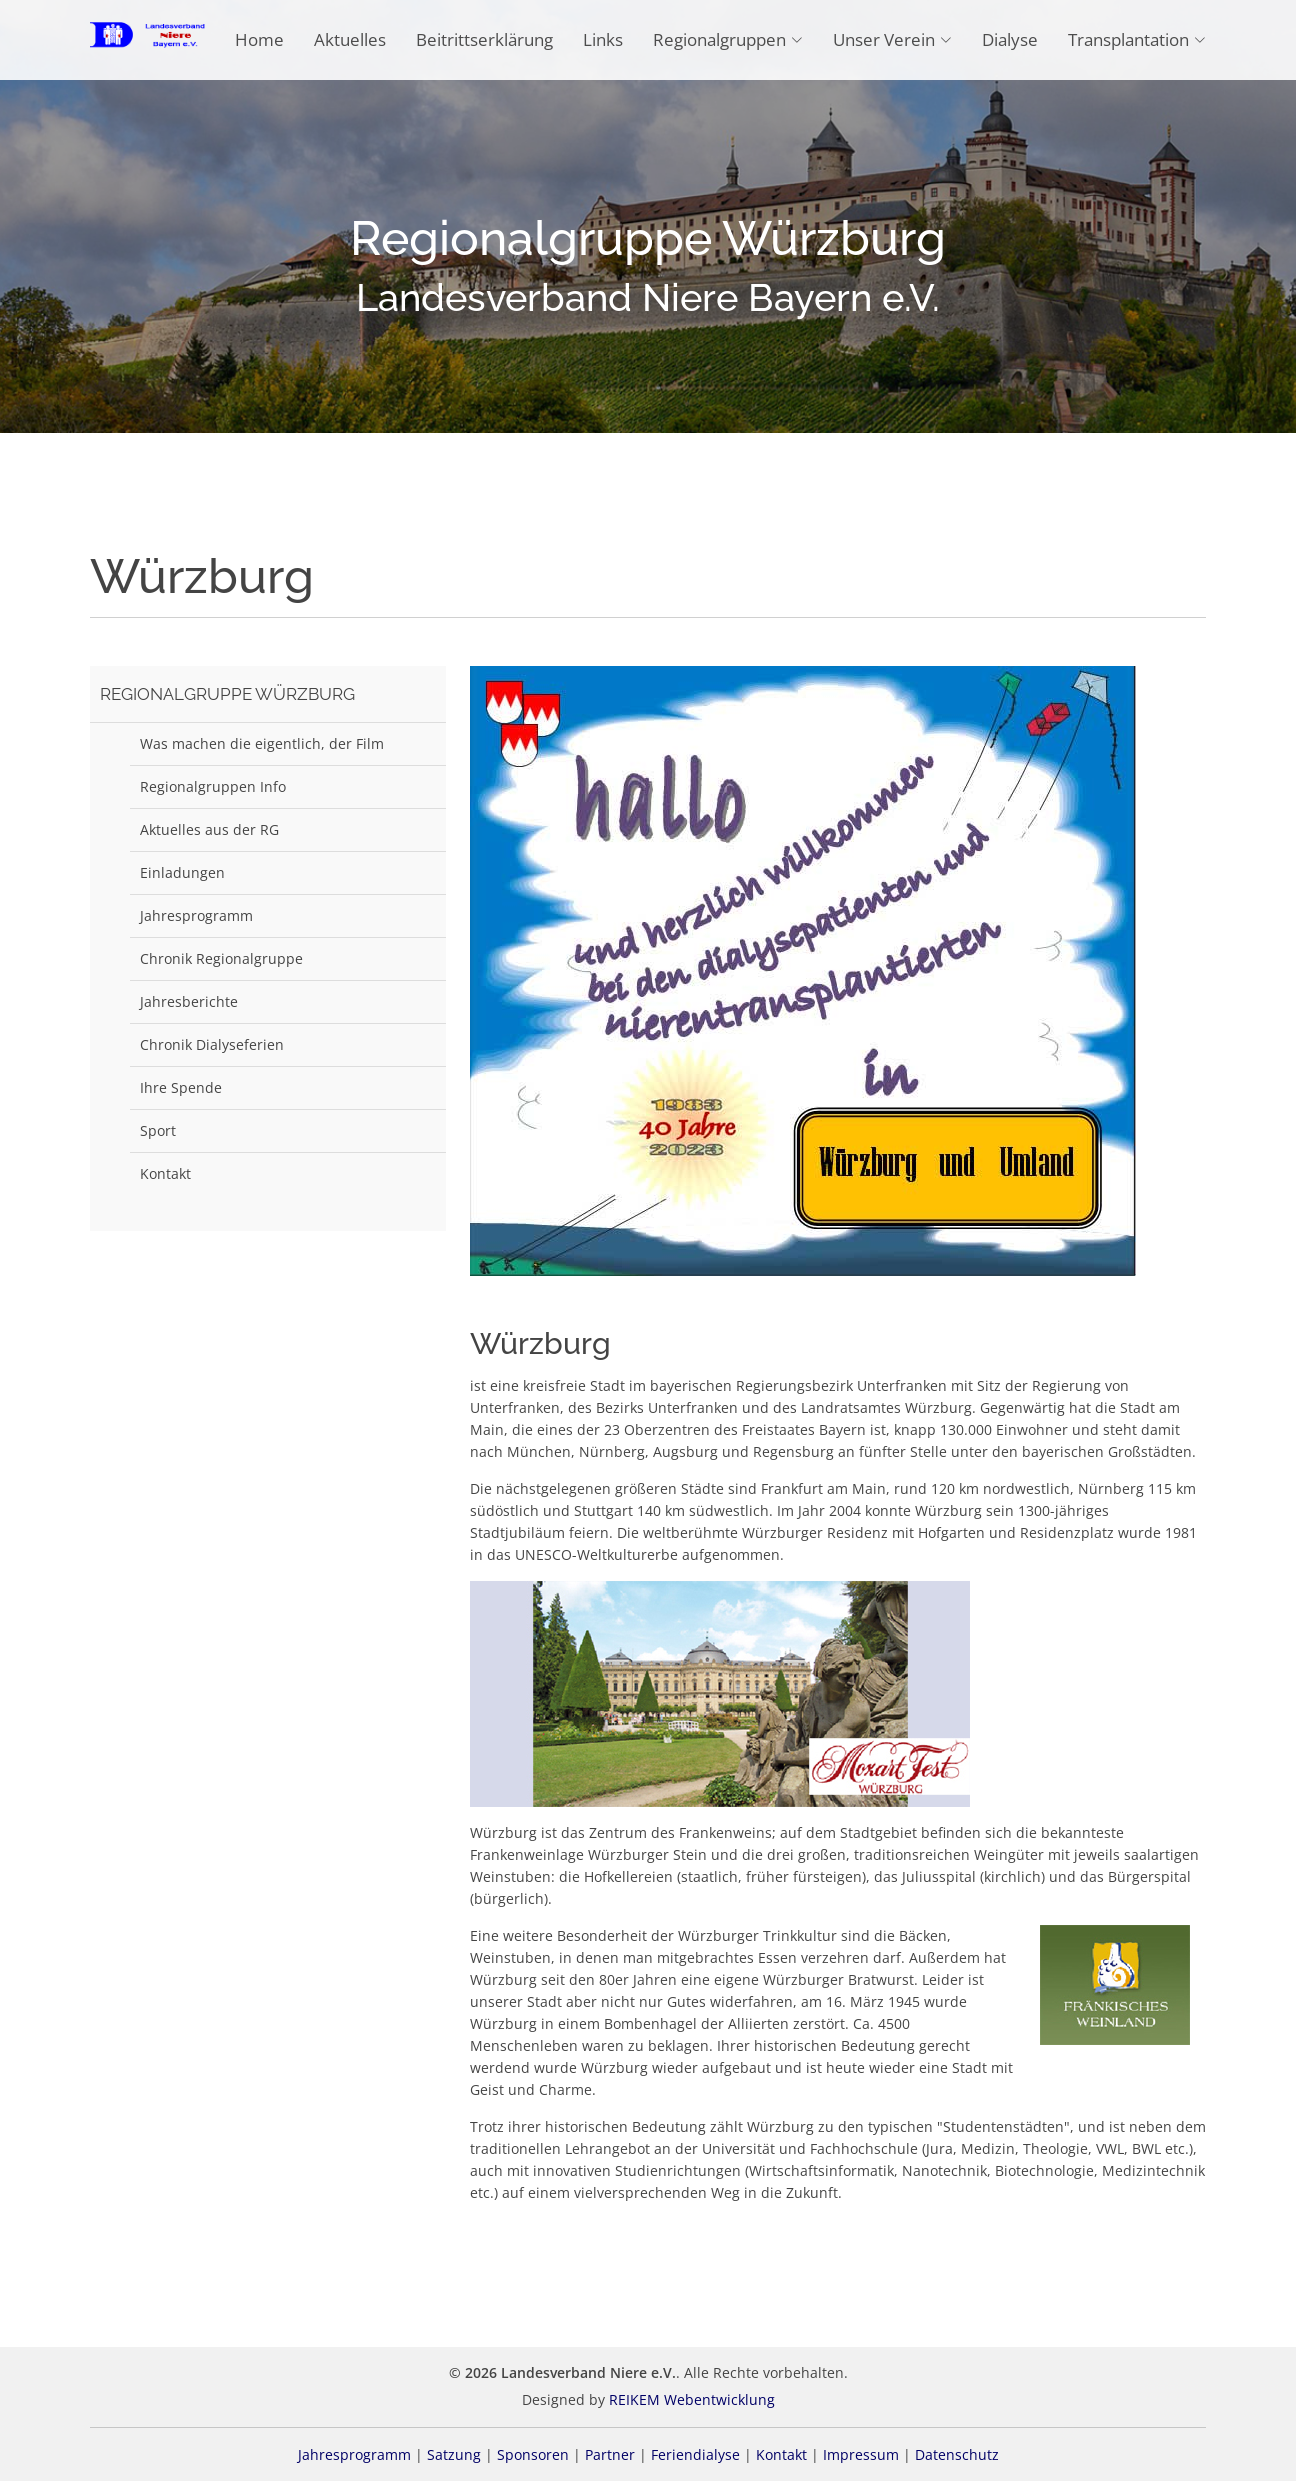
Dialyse (1010, 39)
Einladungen (182, 872)
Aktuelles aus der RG (209, 829)
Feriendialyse (695, 2454)
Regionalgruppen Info (213, 786)
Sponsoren (533, 2454)
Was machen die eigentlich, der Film (262, 743)
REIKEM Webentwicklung (692, 2399)
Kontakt (165, 1173)
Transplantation (1137, 39)
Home (259, 39)
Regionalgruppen (728, 39)
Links (603, 39)
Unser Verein (892, 39)
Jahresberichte (189, 1001)
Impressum (861, 2454)
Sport (158, 1130)
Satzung (454, 2454)
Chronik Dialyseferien (212, 1044)
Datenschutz (957, 2454)
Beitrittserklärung (484, 39)
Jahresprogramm (196, 915)
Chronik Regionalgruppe (221, 958)
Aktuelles (350, 39)
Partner (610, 2454)
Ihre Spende (181, 1087)
